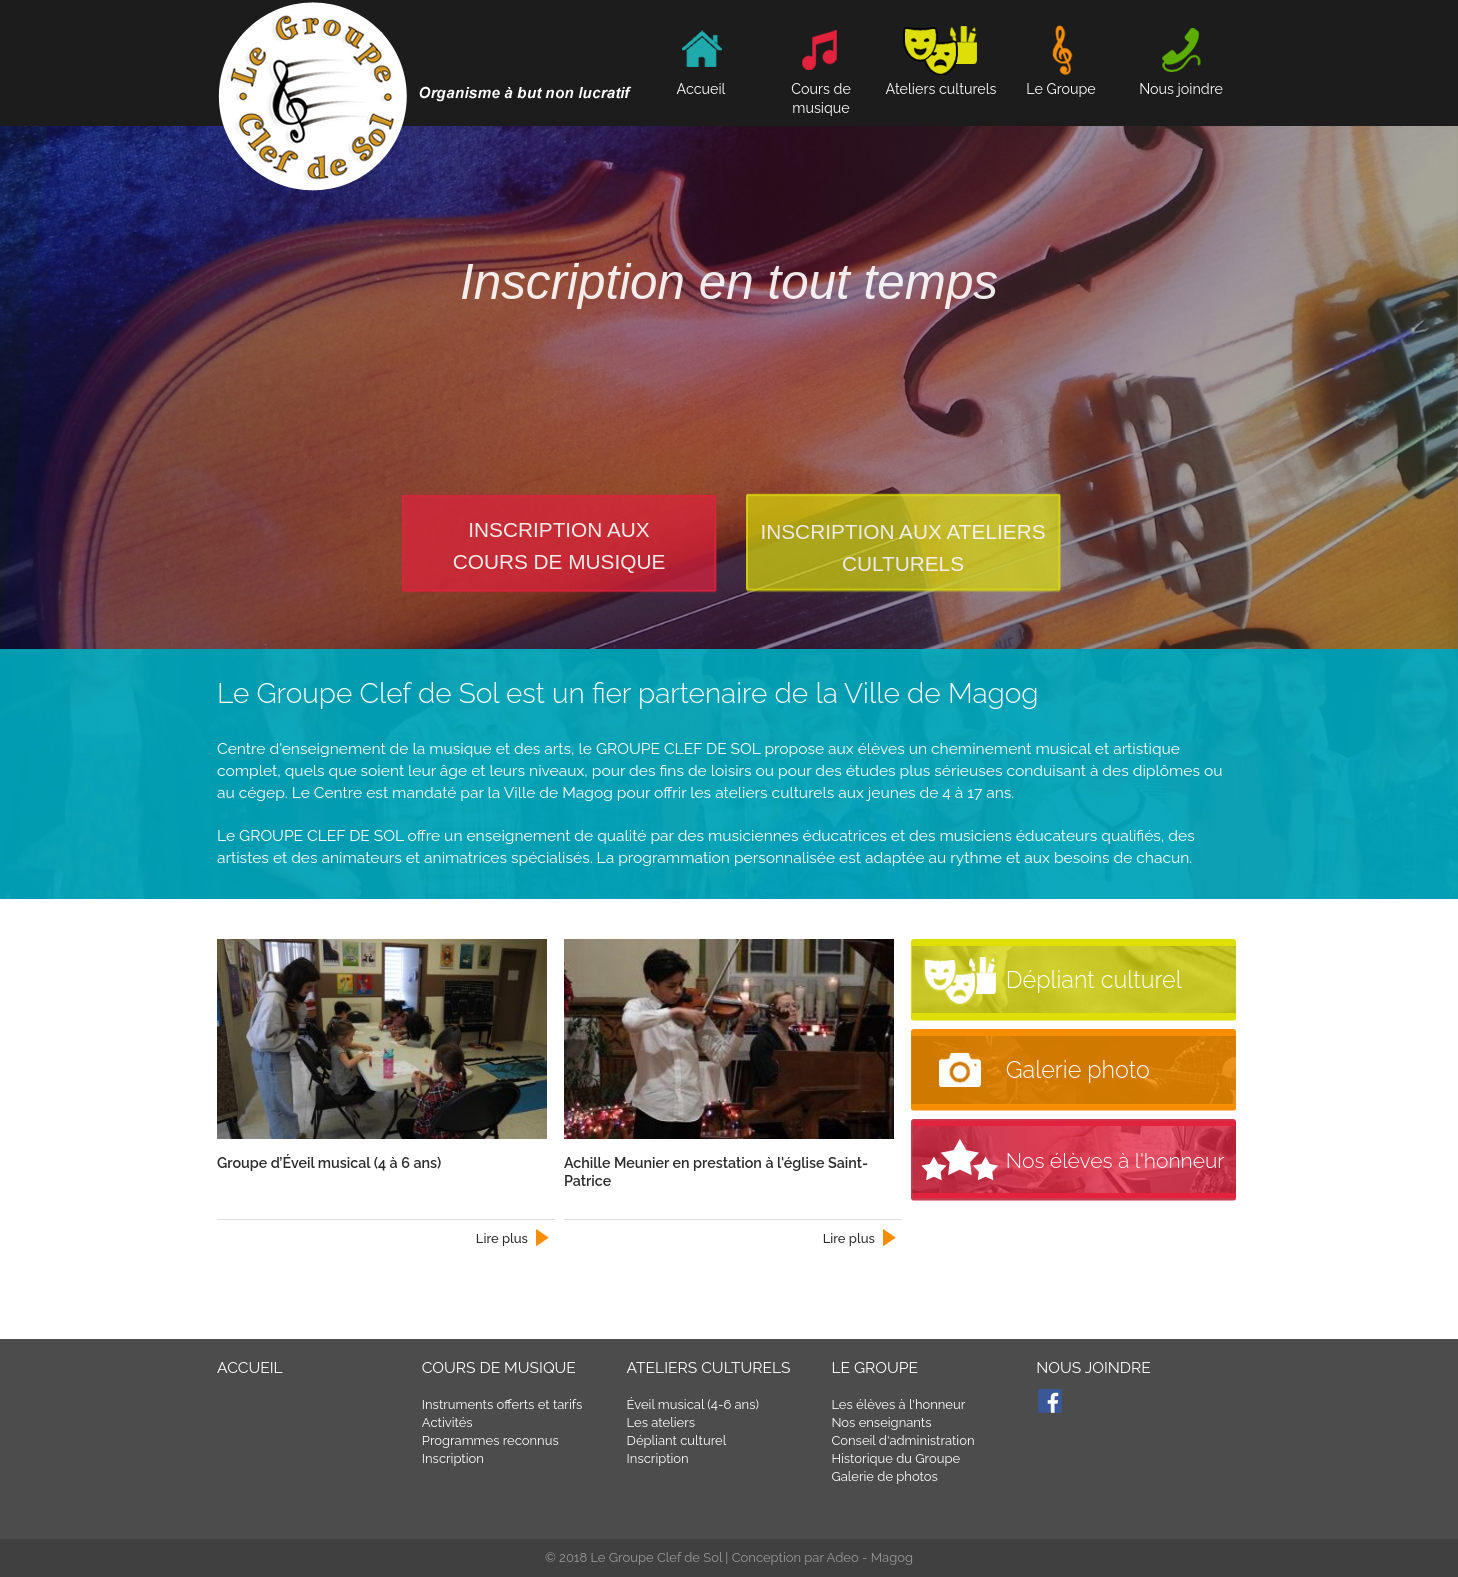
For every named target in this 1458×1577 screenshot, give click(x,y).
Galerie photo (1078, 1070)
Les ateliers (661, 1422)
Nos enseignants (881, 1422)
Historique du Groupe (895, 1458)
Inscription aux (558, 529)
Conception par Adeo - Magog (822, 1557)
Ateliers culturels (709, 1367)
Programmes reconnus (490, 1440)
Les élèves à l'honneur (898, 1404)
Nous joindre (1093, 1367)
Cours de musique (821, 89)
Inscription (453, 1458)
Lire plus (502, 1238)
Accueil (250, 1367)
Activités (447, 1422)
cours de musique (559, 561)
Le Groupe (874, 1367)
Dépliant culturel (1094, 980)
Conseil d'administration (902, 1440)
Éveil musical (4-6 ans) (693, 1404)
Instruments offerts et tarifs (502, 1404)
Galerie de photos (884, 1476)
